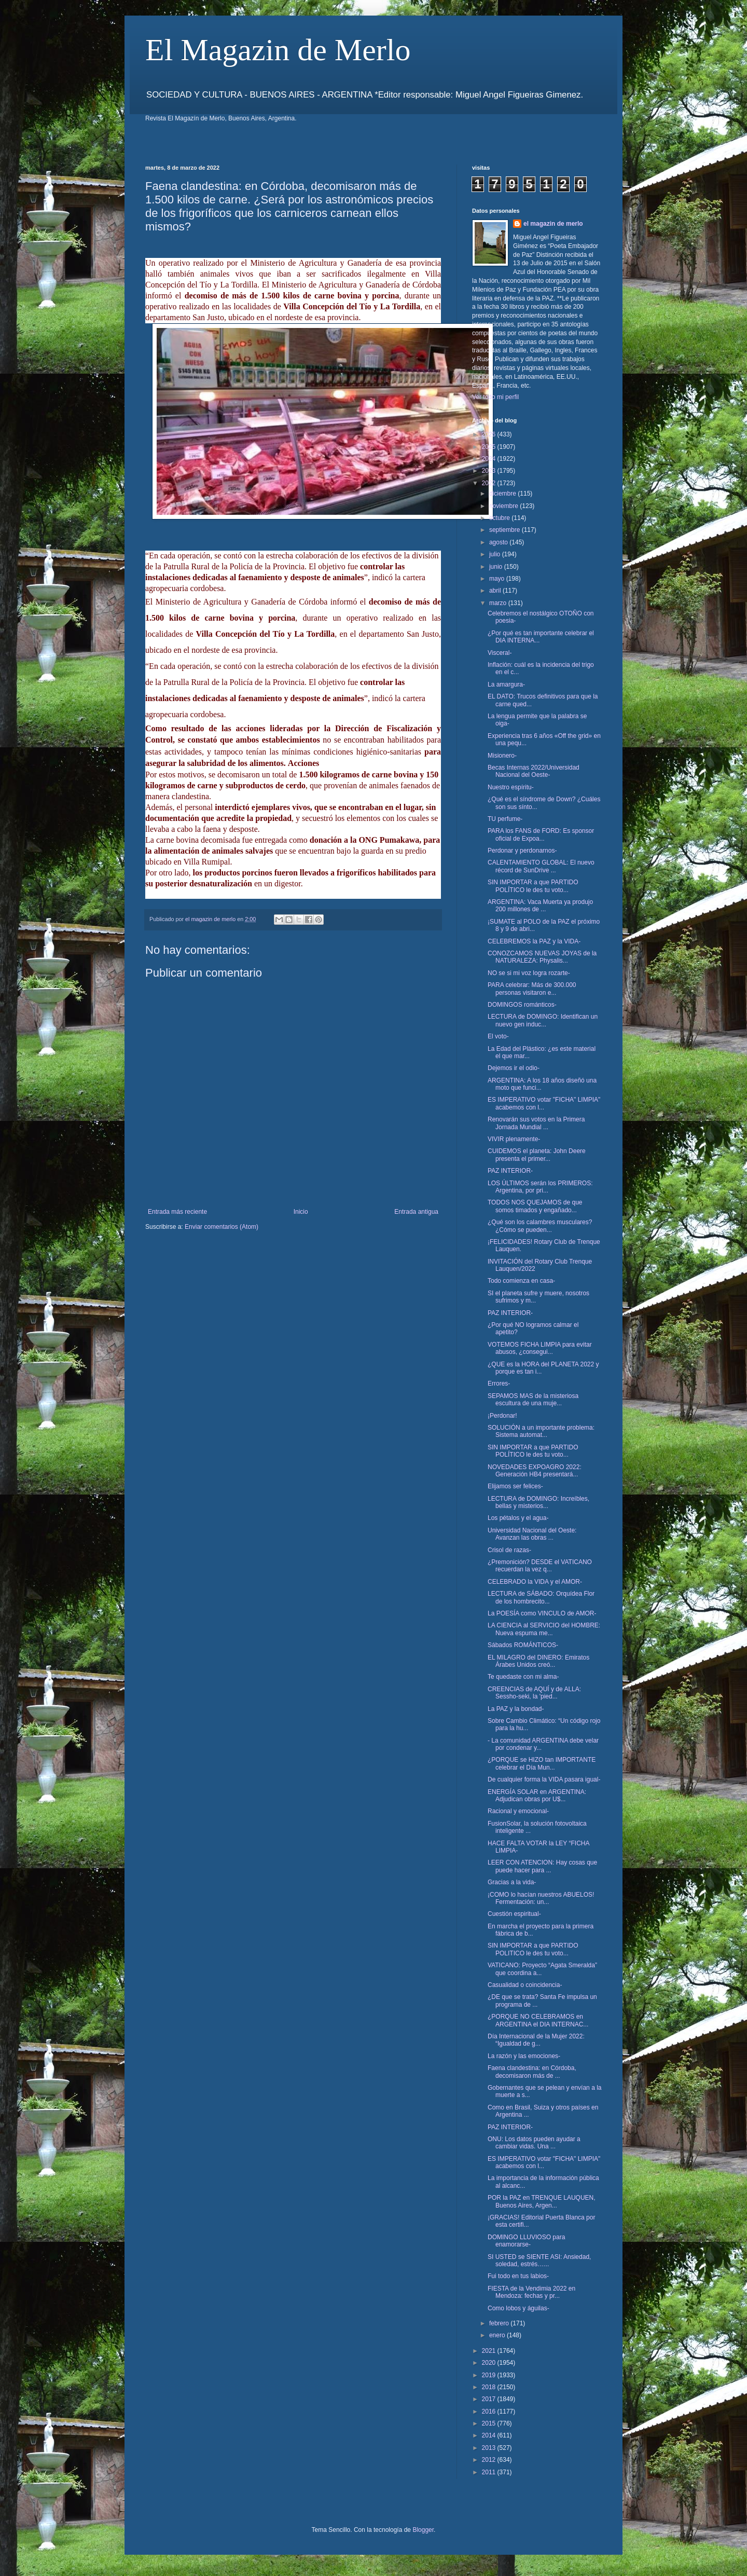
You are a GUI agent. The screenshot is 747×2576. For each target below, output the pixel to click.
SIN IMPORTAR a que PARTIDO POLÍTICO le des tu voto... (533, 886)
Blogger (423, 2529)
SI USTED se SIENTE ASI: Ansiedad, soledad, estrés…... (539, 2260)
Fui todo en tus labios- (518, 2276)
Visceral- (499, 652)
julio (495, 554)
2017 (489, 2399)
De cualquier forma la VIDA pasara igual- (544, 1779)
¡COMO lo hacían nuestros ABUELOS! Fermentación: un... (541, 1898)
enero (498, 2335)
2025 (489, 446)
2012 (489, 2459)
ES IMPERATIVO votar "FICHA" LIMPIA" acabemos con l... (544, 1103)
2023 (489, 470)
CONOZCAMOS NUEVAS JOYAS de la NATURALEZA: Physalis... (542, 957)
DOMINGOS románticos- (522, 1004)
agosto (499, 542)
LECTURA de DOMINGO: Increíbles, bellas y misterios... (538, 1502)
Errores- (499, 1383)
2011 (489, 2472)
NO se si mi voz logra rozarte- (529, 973)
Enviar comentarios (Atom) (221, 1226)
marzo (498, 603)
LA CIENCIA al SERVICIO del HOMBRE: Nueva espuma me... (544, 1629)
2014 (489, 2435)
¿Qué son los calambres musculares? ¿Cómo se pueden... (540, 1225)
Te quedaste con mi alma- (523, 1676)
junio (496, 566)
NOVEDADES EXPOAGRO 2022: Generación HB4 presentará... (535, 1470)
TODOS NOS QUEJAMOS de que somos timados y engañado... (535, 1206)
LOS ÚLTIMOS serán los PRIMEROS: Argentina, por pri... (540, 1187)
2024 (489, 458)
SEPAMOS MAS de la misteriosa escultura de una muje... (533, 1399)
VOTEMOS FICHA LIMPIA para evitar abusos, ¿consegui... (540, 1348)
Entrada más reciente (177, 1211)
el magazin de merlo (553, 223)
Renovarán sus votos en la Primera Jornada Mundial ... (536, 1123)
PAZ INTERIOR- (510, 1170)
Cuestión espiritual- (514, 1913)
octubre (500, 518)
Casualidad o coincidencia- (525, 1985)
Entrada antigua (416, 1211)
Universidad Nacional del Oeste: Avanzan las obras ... (532, 1534)
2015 (489, 2423)
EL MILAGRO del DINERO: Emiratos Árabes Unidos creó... (538, 1661)
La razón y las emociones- (524, 2056)
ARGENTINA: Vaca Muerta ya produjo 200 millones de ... (540, 905)
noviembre (504, 506)
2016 (489, 2411)
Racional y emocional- (518, 1811)
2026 (489, 434)
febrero (499, 2323)
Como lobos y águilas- (518, 2308)
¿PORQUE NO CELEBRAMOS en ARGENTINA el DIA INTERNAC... (538, 2020)
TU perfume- (505, 819)
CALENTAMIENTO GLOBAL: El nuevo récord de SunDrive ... (541, 866)
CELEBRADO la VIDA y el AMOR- (535, 1581)
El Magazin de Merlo (278, 50)
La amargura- (506, 684)
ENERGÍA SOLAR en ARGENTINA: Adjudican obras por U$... (537, 1795)
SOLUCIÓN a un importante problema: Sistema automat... (541, 1431)
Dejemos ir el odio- (514, 1068)
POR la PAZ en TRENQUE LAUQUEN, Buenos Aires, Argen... (542, 2201)
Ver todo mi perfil (495, 397)
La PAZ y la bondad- (516, 1708)
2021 (489, 2350)
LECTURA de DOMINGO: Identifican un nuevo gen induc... (543, 1020)
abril (496, 590)
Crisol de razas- (509, 1550)
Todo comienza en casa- (521, 1280)
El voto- (498, 1036)
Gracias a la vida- (512, 1882)
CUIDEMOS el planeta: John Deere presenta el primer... (537, 1154)
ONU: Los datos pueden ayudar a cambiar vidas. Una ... (534, 2142)
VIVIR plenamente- (514, 1139)
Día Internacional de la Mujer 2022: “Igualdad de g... (536, 2040)
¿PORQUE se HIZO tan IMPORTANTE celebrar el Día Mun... (542, 1763)
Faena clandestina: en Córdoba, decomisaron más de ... (532, 2071)
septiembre (505, 529)
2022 (489, 483)
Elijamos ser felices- (515, 1486)
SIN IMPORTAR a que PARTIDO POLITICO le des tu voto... (533, 1949)
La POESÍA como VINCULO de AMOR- (542, 1613)
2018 (489, 2387)
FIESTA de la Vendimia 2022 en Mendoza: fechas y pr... (531, 2292)
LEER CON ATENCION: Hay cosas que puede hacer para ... (542, 1866)
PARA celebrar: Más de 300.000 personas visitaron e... (532, 988)
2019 (489, 2375)
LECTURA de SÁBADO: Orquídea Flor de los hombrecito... (541, 1597)
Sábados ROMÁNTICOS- (523, 1645)
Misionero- (502, 755)
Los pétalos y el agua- (518, 1518)
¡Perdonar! (502, 1415)
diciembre (503, 493)
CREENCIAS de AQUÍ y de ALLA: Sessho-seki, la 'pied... (534, 1693)
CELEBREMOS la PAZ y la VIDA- (534, 941)
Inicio (301, 1211)
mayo (497, 578)
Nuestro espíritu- (511, 787)
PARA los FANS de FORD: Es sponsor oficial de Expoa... (541, 834)
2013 (489, 2447)
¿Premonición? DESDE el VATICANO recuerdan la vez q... (540, 1565)
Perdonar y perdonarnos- (522, 850)
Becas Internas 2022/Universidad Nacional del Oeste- (533, 771)
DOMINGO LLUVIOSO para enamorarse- (526, 2241)
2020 (489, 2362)
